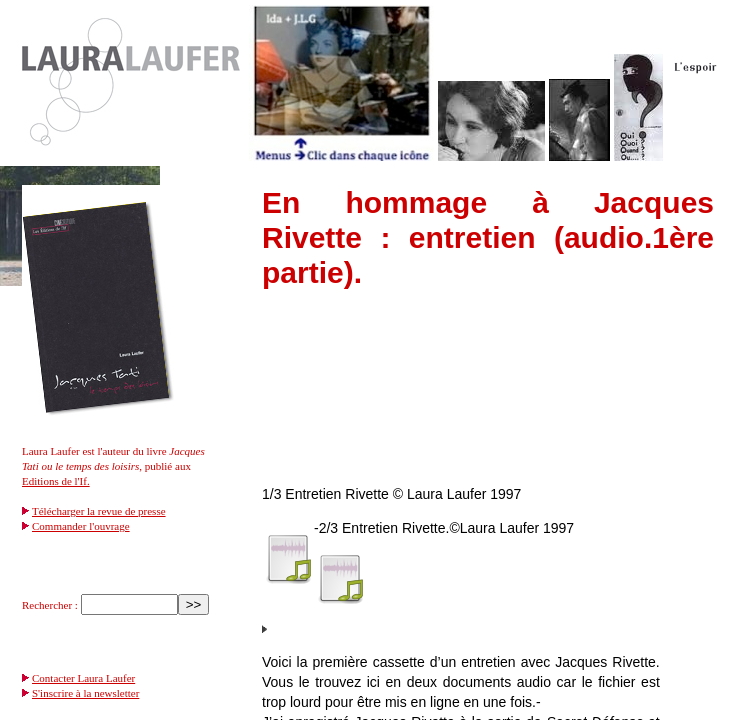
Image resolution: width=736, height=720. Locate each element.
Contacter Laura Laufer (83, 678)
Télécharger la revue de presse (99, 511)
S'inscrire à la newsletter (85, 693)
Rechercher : (50, 605)
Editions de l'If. (56, 481)
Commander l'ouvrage (81, 526)
